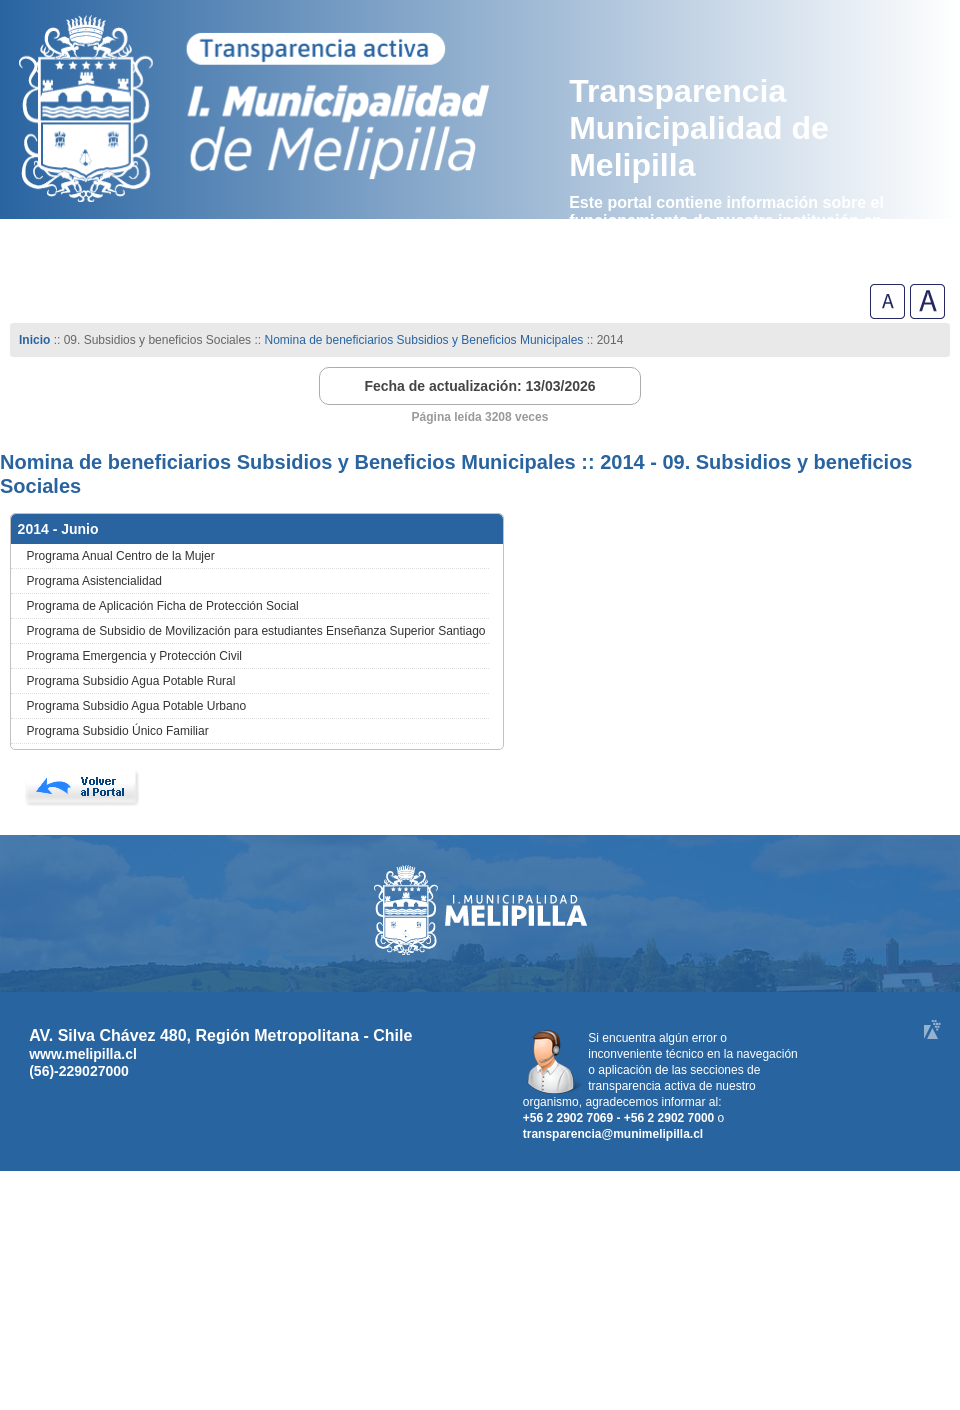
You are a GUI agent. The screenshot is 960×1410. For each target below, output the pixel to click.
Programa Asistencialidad (94, 581)
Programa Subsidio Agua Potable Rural (131, 681)
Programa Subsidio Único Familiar (118, 731)
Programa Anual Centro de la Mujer (121, 556)
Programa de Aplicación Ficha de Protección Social (163, 606)
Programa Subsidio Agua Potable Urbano (136, 706)
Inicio (34, 340)
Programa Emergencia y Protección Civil (134, 656)
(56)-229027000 (79, 1071)
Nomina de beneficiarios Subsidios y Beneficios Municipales (423, 340)
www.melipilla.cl (83, 1054)
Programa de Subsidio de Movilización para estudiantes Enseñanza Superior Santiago (256, 631)
